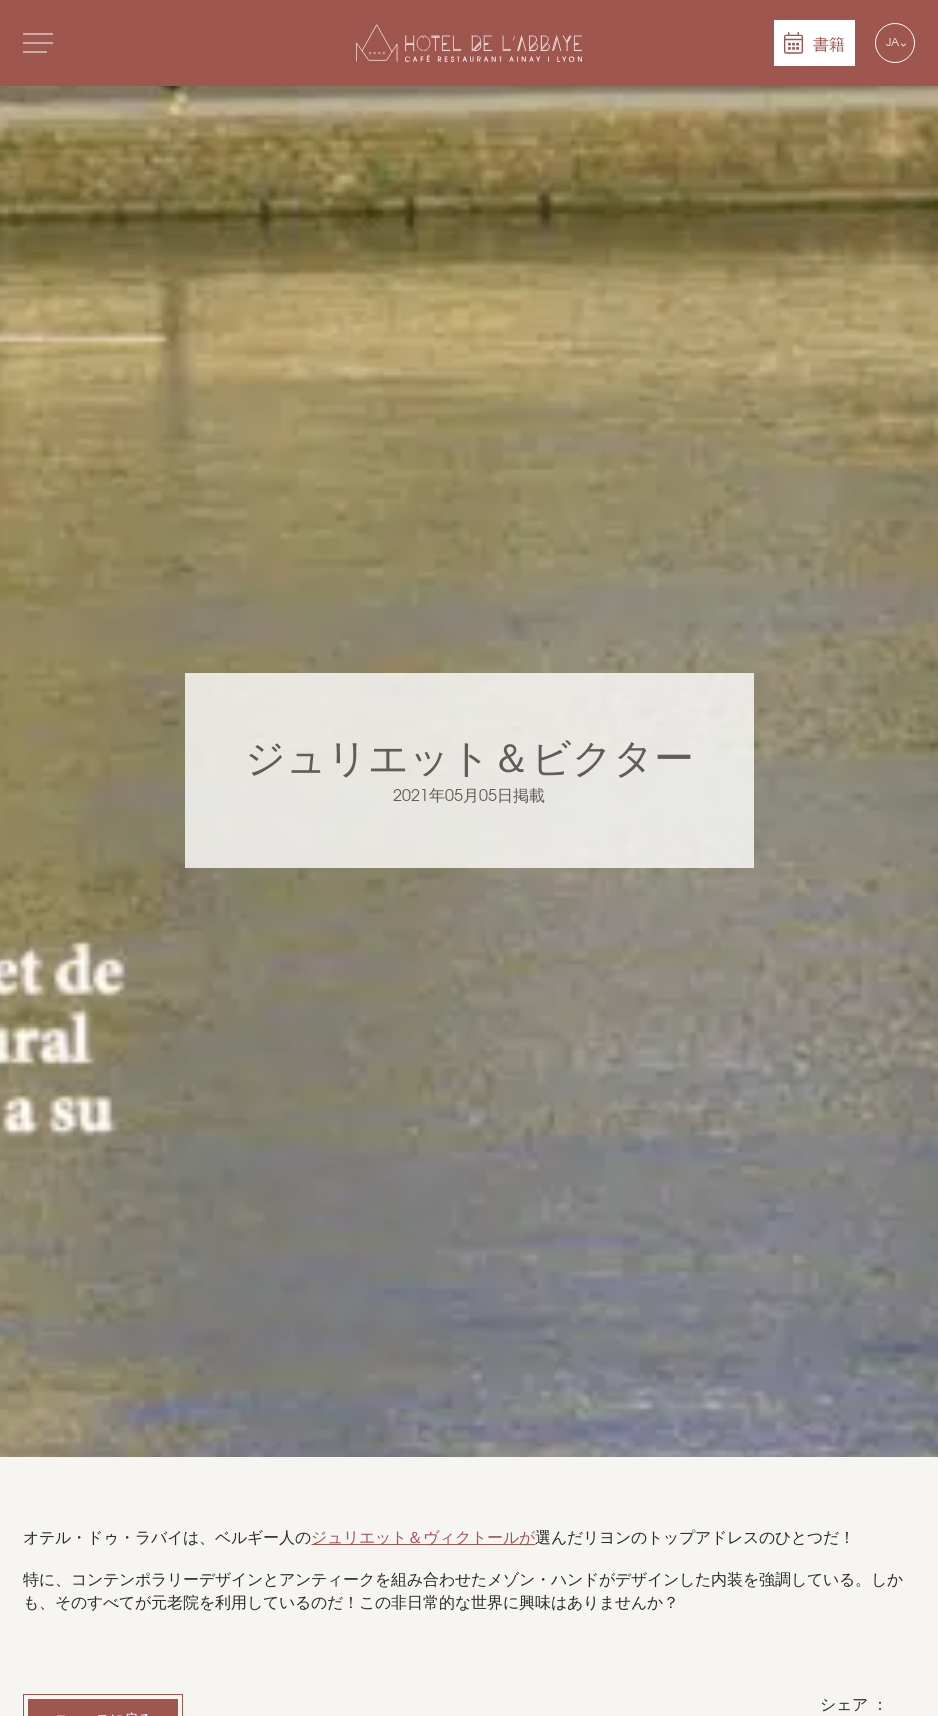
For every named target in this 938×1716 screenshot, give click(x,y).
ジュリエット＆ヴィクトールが (423, 1537)
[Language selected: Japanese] (895, 43)
